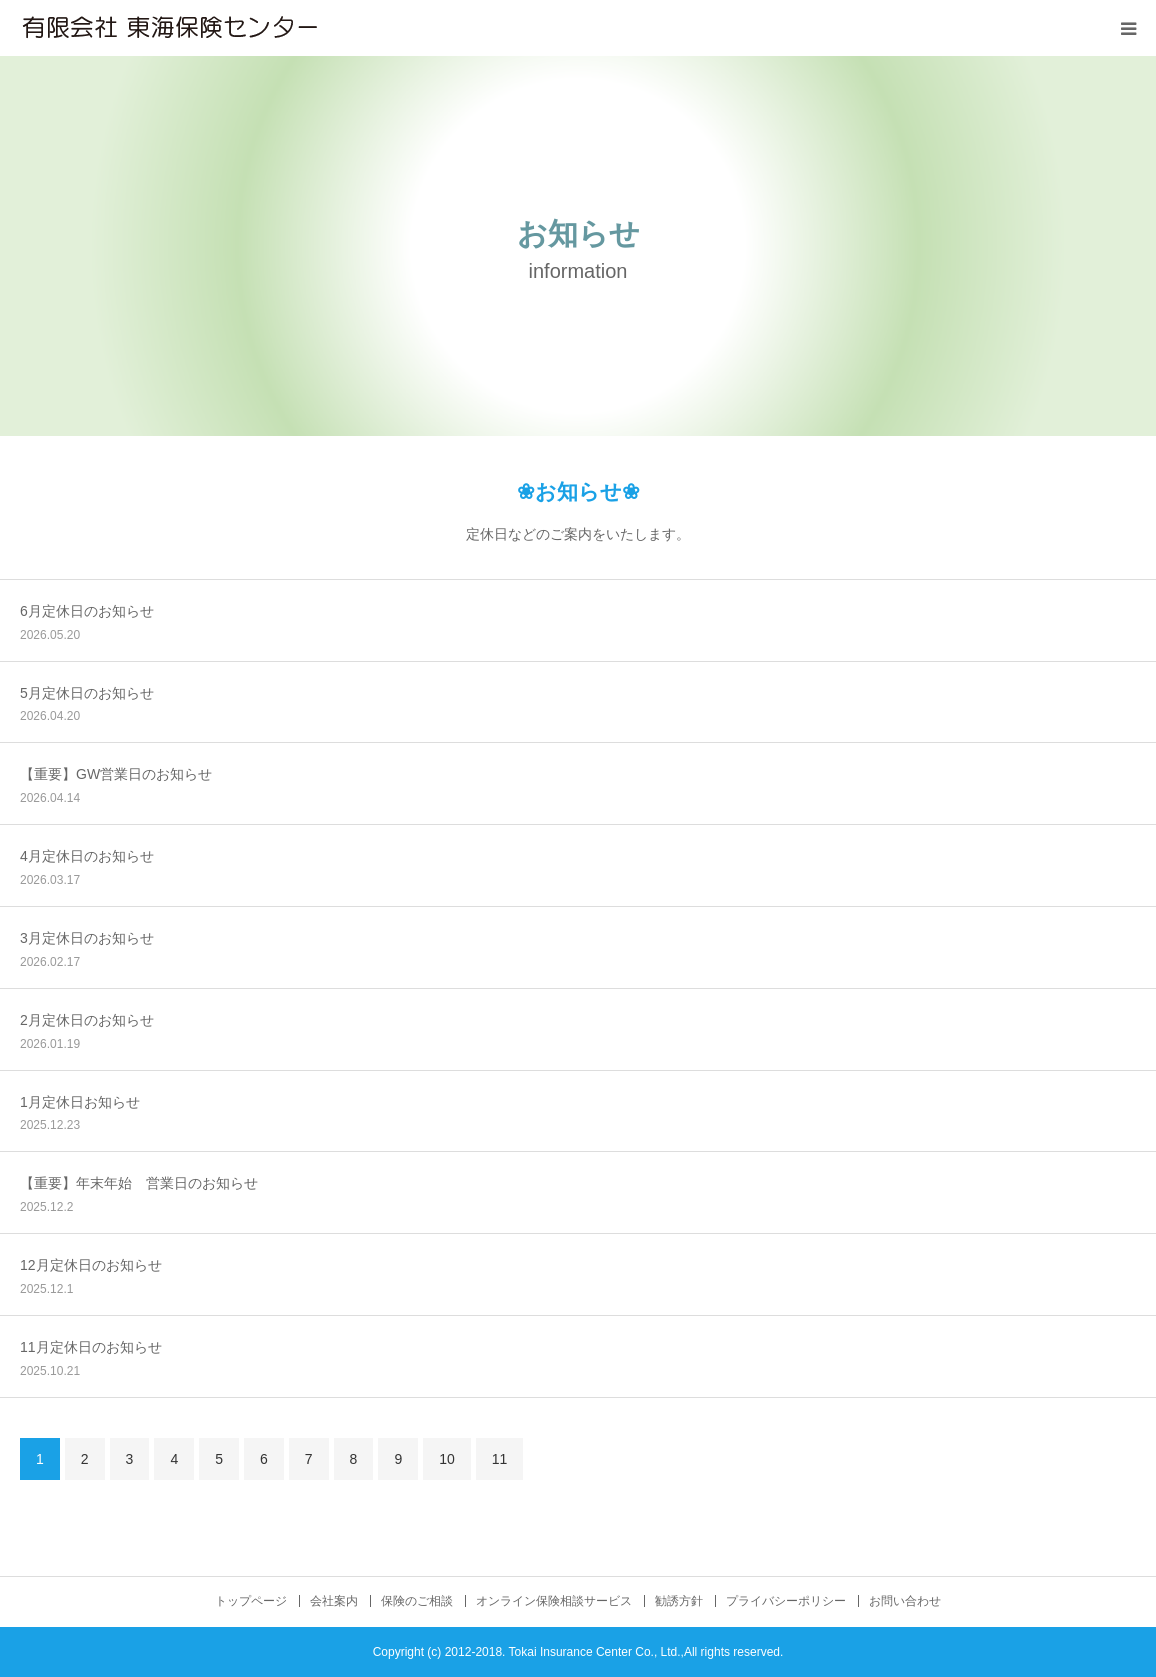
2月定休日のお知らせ (87, 1020)
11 (500, 1459)
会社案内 (334, 1601)
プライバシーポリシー (786, 1601)
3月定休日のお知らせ (87, 938)
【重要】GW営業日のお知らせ (116, 774)
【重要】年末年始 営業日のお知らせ (139, 1183)
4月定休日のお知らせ (87, 856)
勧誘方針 (679, 1601)
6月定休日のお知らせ (87, 611)
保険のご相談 (417, 1601)
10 (447, 1459)
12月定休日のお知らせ (91, 1265)
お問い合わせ (905, 1601)
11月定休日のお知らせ (91, 1347)
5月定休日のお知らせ (87, 693)
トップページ (251, 1601)
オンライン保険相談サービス (554, 1601)
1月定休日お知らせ (80, 1102)
